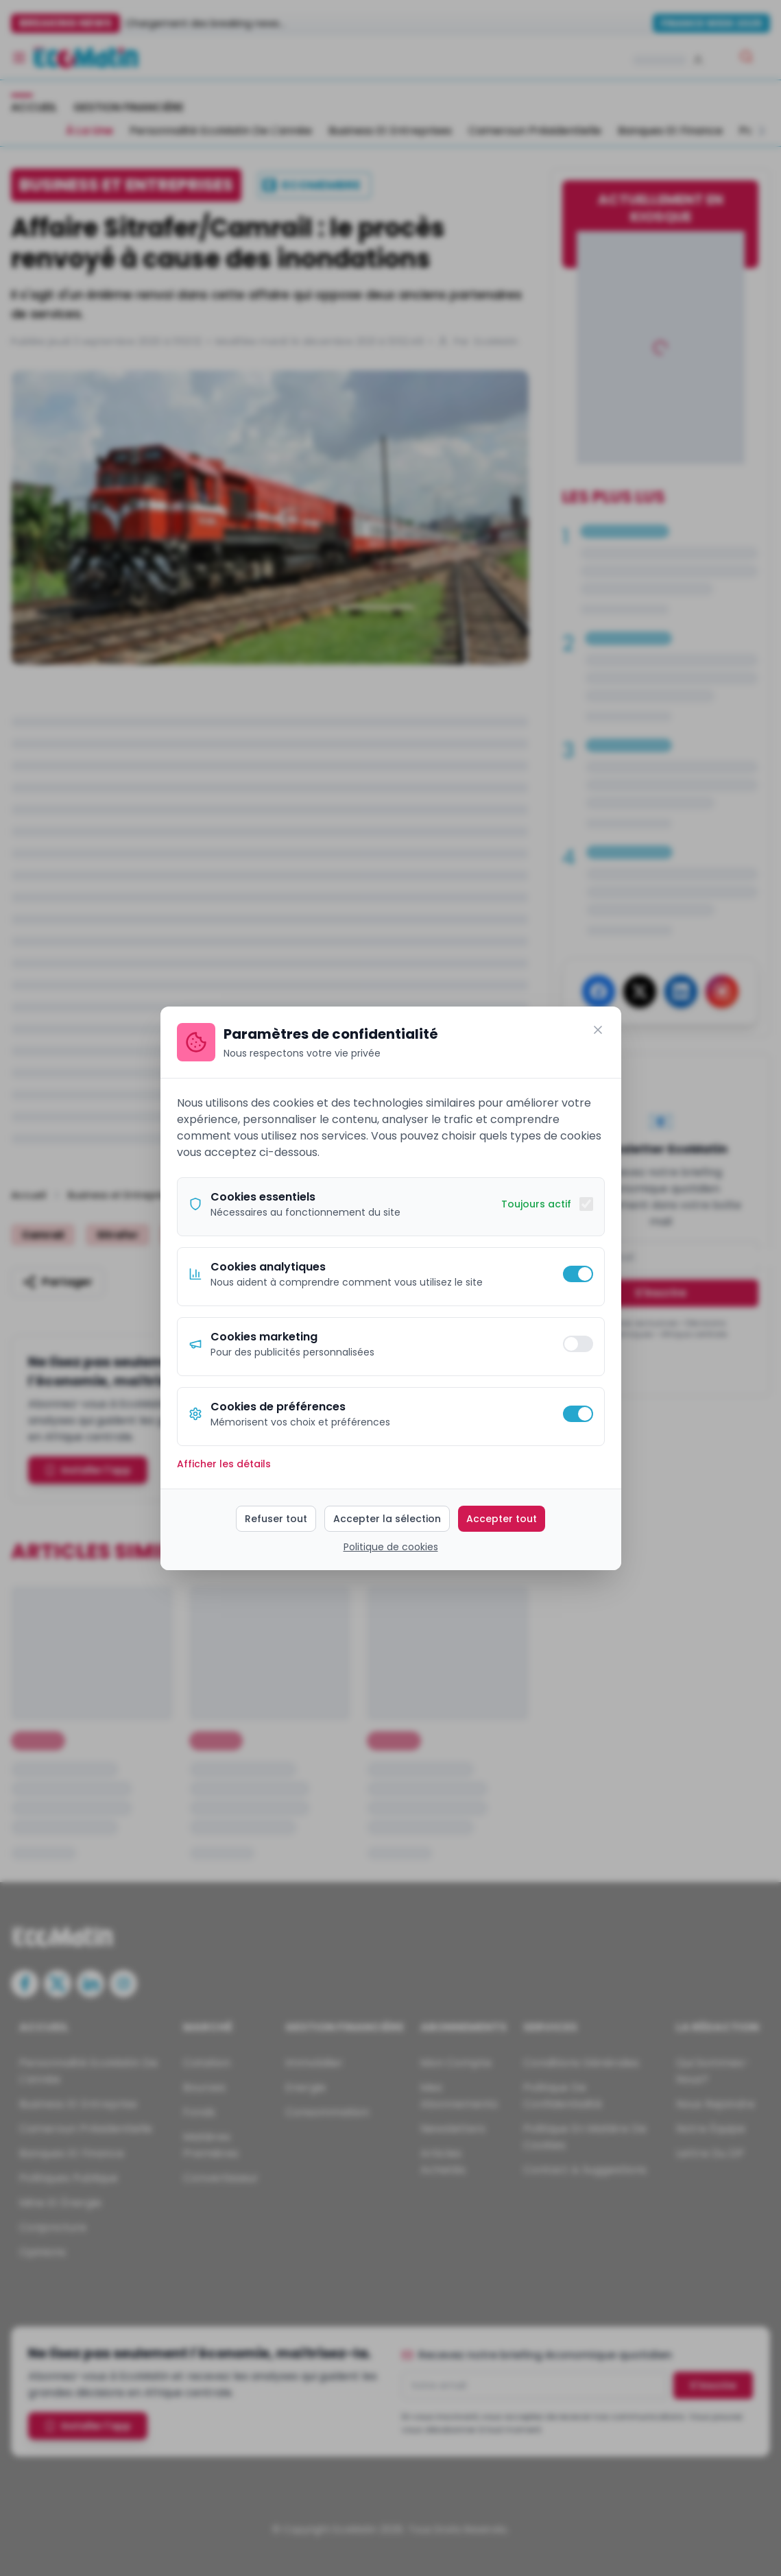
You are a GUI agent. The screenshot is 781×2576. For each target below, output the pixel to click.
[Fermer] (598, 1030)
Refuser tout (276, 1519)
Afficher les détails (224, 1464)
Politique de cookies (391, 1547)
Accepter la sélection (387, 1519)
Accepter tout (501, 1519)
